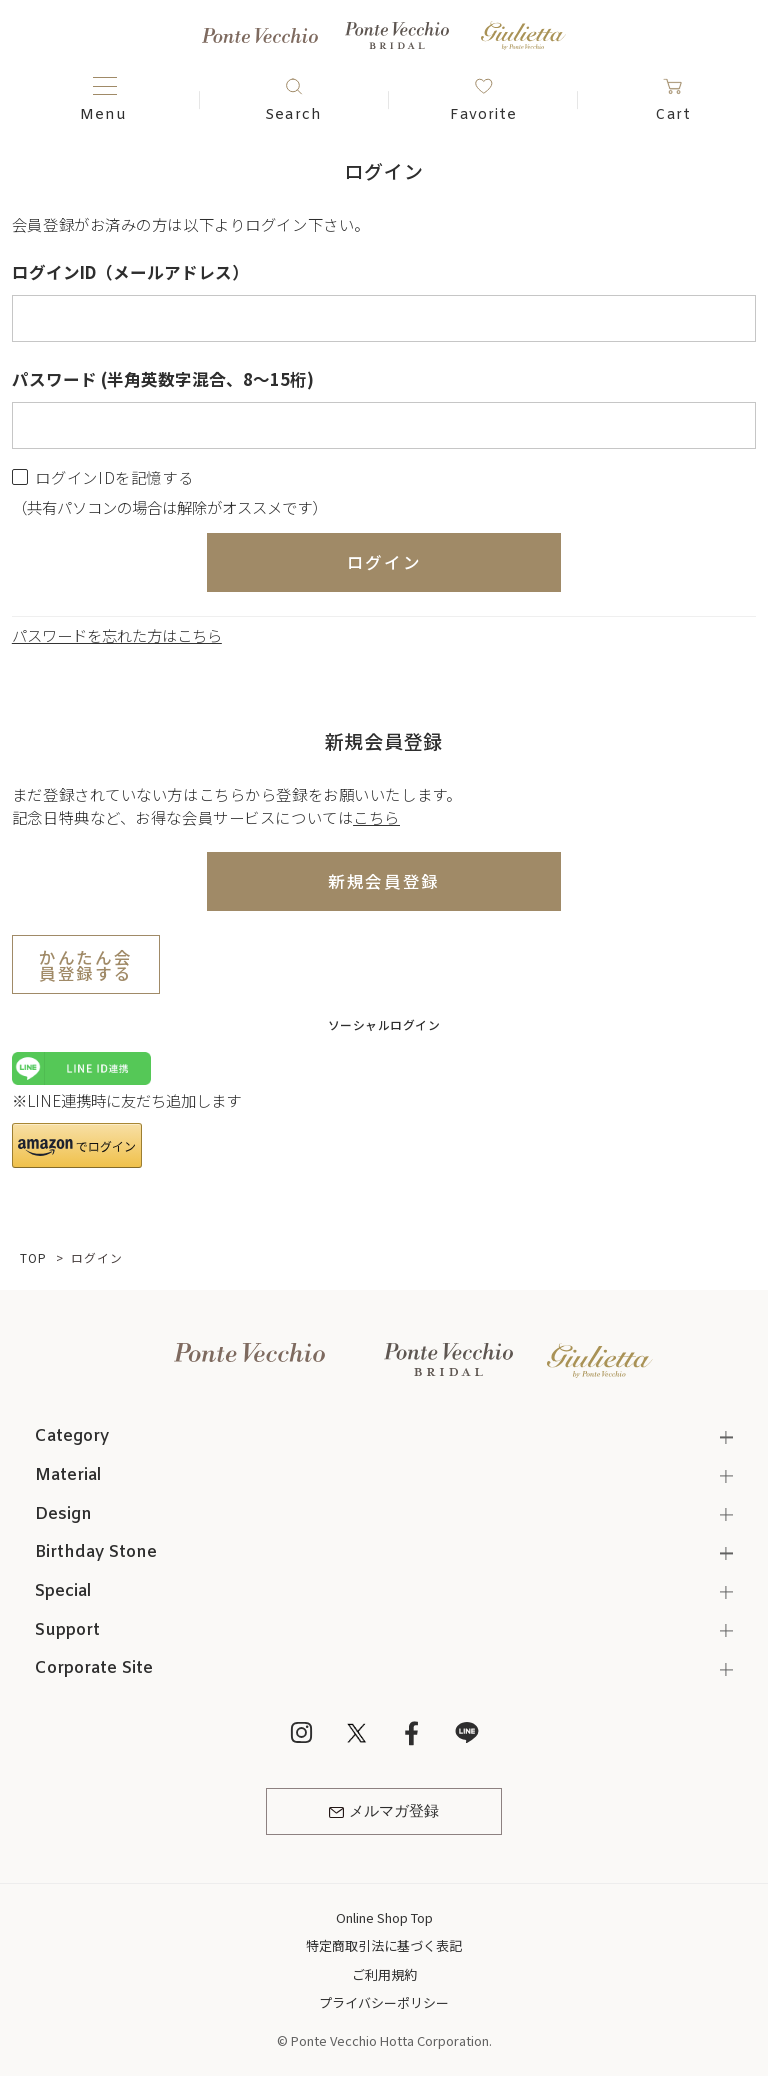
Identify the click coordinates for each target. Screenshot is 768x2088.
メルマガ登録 (383, 1812)
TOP (33, 1257)
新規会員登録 (384, 881)
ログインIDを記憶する (114, 477)
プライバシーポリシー (384, 2002)
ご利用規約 (384, 1974)
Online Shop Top (384, 1917)
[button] (77, 1145)
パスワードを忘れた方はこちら (117, 635)
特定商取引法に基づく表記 (384, 1945)
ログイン (384, 562)
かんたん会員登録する (85, 965)
